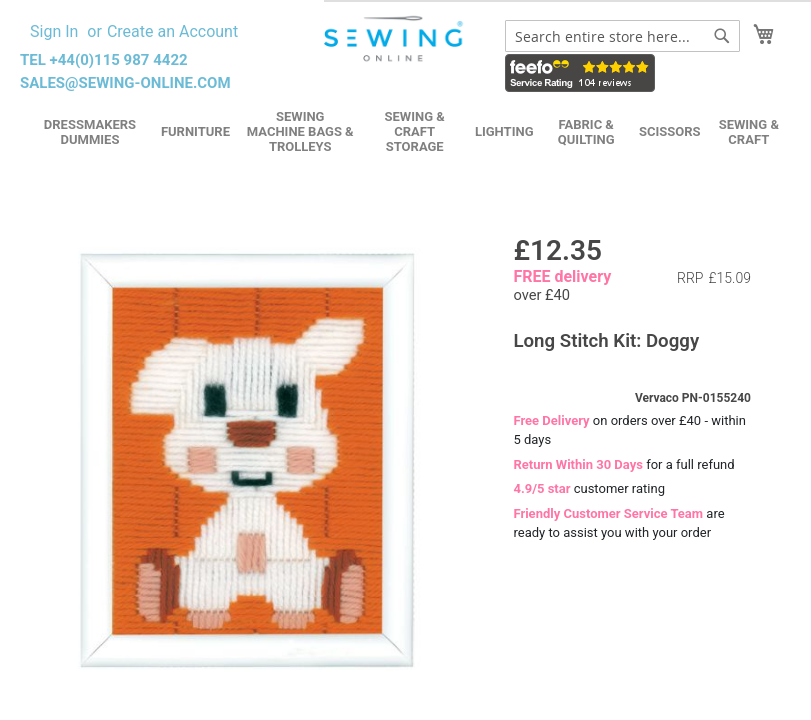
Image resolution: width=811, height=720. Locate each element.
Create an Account (172, 31)
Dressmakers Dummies (90, 132)
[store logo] (394, 39)
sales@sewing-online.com (125, 83)
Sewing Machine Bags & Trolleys (300, 131)
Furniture (195, 131)
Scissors (670, 131)
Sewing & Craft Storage (415, 131)
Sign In (54, 31)
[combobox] (622, 36)
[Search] (722, 36)
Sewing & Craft (749, 132)
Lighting (504, 131)
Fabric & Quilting (586, 132)
